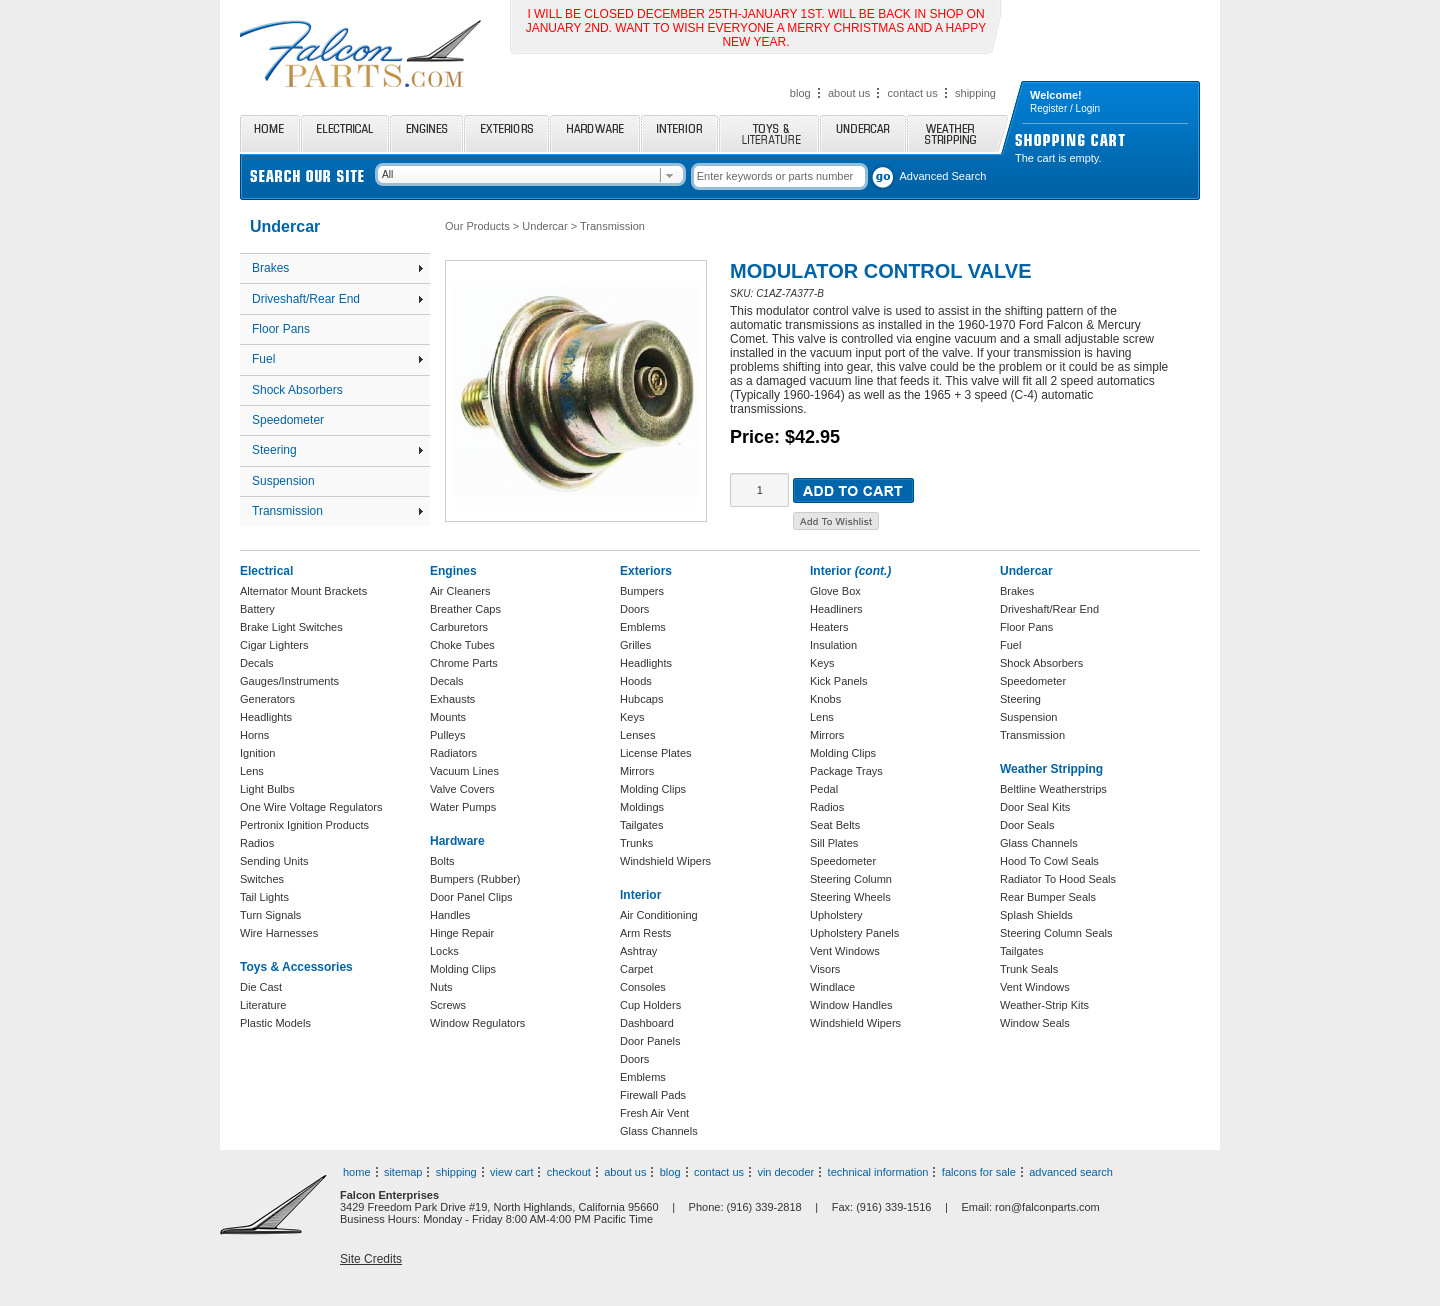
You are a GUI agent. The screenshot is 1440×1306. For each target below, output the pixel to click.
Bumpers (642, 591)
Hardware (595, 133)
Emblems (643, 627)
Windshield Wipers (665, 861)
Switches (262, 879)
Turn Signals (270, 915)
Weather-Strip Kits (1044, 1005)
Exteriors (506, 133)
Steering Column (851, 879)
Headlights (266, 717)
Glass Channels (659, 1131)
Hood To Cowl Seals (1049, 861)
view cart (511, 1172)
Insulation (833, 645)
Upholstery (836, 915)
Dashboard (647, 1023)
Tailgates (641, 825)
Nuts (441, 987)
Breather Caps (465, 609)
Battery (257, 609)
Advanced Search (943, 176)
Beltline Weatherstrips (1053, 789)
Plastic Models (275, 1023)
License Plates (656, 753)
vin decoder (785, 1172)
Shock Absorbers (297, 390)
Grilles (635, 645)
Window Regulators (477, 1023)
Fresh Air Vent (654, 1113)
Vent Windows (845, 951)
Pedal (824, 789)
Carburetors (459, 627)
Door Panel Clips (471, 897)
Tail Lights (264, 897)
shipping (975, 93)
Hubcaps (641, 699)
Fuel (337, 359)
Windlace (832, 987)
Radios (257, 843)
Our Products (477, 226)
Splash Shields (1036, 915)
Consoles (643, 987)
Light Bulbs (267, 789)
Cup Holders (650, 1005)
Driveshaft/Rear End (337, 299)
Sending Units (274, 861)
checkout (569, 1172)
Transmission (337, 511)
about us (849, 93)
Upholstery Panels (854, 933)
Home (270, 133)
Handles (450, 915)
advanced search (1071, 1172)
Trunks (636, 843)
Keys (632, 717)
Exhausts (452, 699)
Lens (252, 771)
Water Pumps (463, 807)
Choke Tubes (462, 645)
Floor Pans (281, 329)
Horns (254, 735)
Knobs (825, 699)
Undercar (863, 133)
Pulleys (447, 735)
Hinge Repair (462, 933)
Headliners (836, 609)
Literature (263, 1005)
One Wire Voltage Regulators (311, 807)
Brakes (337, 268)
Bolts (442, 861)
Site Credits (371, 1259)
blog (800, 93)
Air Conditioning (659, 915)
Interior (679, 133)
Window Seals (1035, 1023)
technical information (878, 1172)
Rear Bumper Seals (1048, 897)
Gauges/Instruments (289, 681)
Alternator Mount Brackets (303, 591)
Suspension (283, 481)
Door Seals (1027, 825)
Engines (426, 133)
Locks (444, 951)
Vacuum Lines (464, 771)
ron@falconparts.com (1047, 1207)
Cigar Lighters (274, 645)
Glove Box (835, 591)
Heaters (829, 627)
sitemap (403, 1172)
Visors (825, 969)
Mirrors (637, 771)
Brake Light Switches (291, 627)
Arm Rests (645, 933)
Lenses (637, 735)
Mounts (448, 717)
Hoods (636, 681)
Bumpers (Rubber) (475, 879)
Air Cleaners (460, 591)
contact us (913, 93)
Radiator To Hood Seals (1058, 879)
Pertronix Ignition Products (304, 825)
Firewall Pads (653, 1095)
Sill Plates (834, 843)
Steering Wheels (850, 897)
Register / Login (1065, 108)
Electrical (345, 133)
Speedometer (288, 420)
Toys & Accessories (296, 967)
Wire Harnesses (279, 933)
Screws (448, 1005)
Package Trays (846, 771)
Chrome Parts (464, 663)
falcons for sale (979, 1172)
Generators (267, 699)
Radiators (453, 753)
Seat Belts (835, 825)
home (357, 1172)
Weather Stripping (957, 133)
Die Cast (261, 987)
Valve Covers (462, 789)
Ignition (257, 753)
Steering (337, 450)
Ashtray (638, 951)
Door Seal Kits (1035, 807)
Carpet (636, 969)
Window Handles (851, 1005)
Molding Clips (463, 969)
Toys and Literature (769, 133)
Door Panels (650, 1041)
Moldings (642, 807)
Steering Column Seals (1056, 933)
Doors (634, 609)
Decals (257, 663)
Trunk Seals (1029, 969)
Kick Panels (838, 681)
